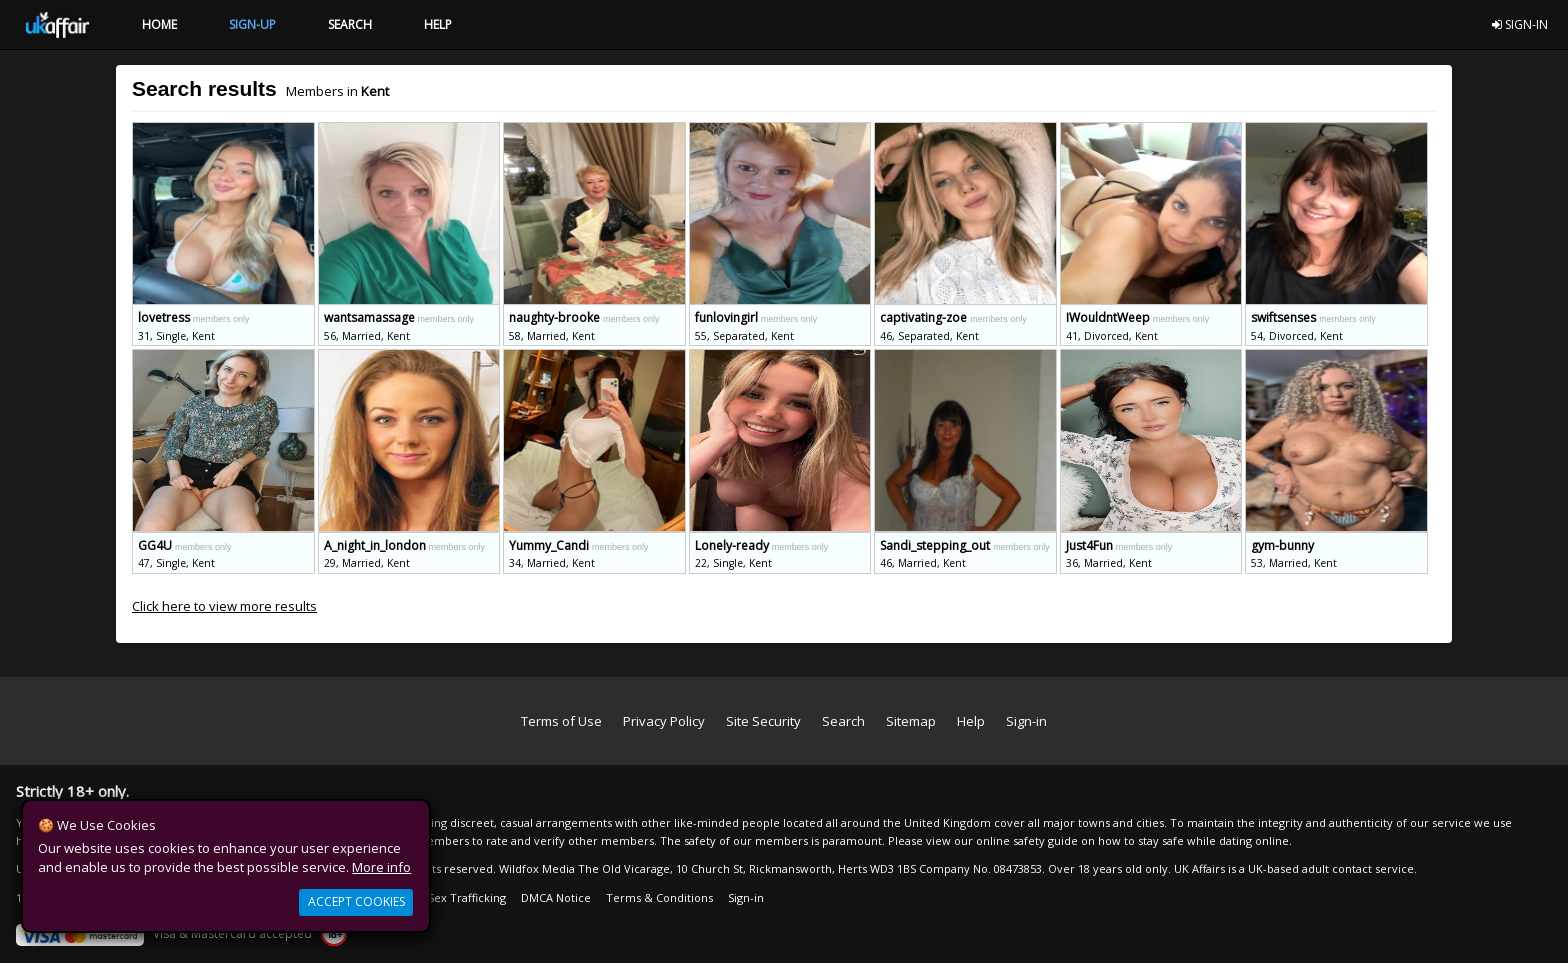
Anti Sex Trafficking (455, 897)
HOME (159, 24)
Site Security (763, 721)
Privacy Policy (664, 721)
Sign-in (1026, 721)
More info (381, 867)
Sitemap (911, 721)
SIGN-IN (1520, 24)
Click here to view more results (224, 606)
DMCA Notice (556, 897)
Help (971, 721)
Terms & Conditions (659, 897)
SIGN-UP (252, 24)
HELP (438, 24)
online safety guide (1027, 840)
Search (843, 721)
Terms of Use (561, 721)
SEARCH (350, 24)
